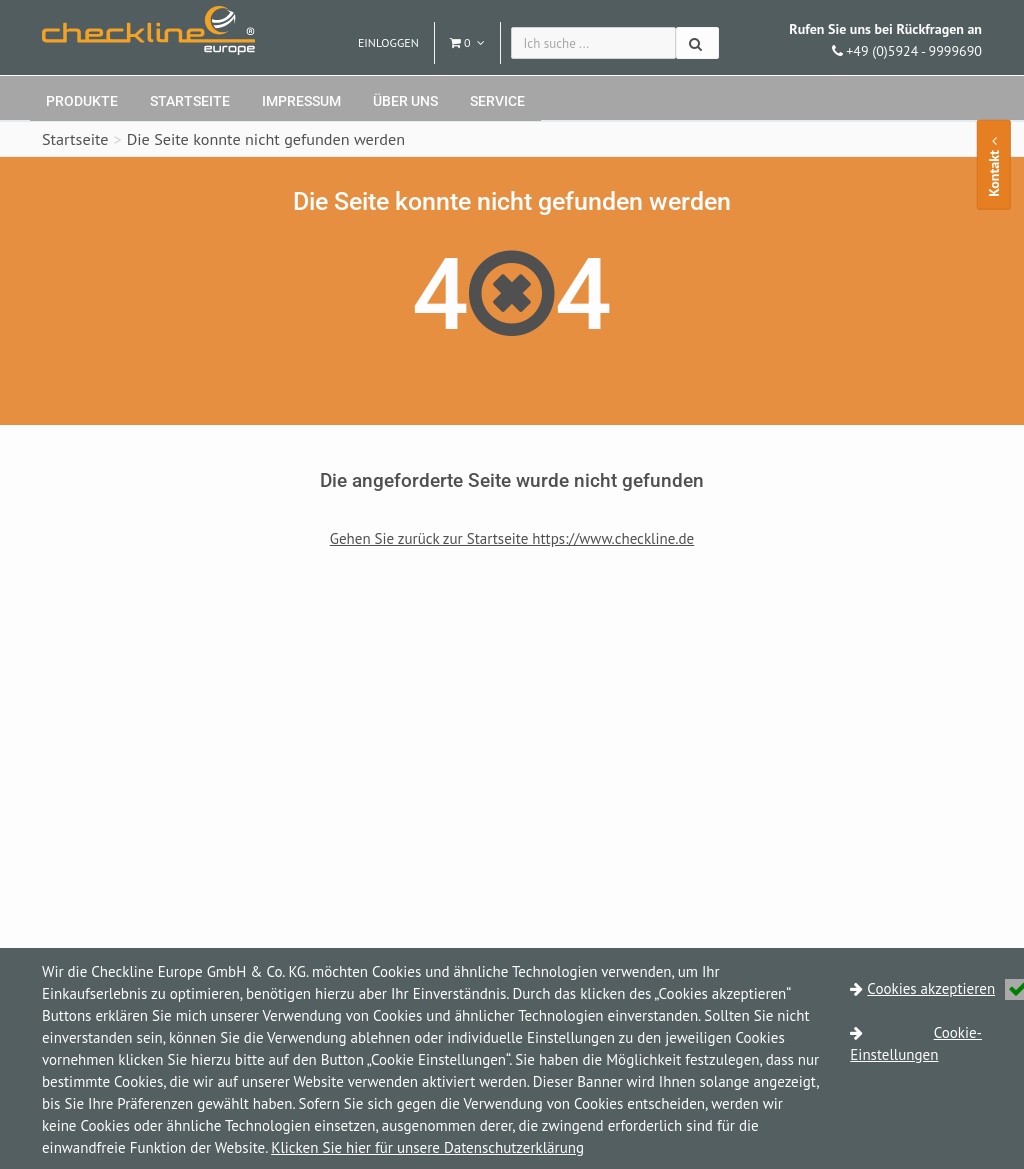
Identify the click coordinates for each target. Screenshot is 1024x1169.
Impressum (301, 101)
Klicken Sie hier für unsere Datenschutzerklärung (427, 1147)
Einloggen (388, 42)
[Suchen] (697, 43)
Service (497, 101)
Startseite (190, 101)
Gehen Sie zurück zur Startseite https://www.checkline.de (512, 538)
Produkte (82, 101)
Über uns (405, 101)
